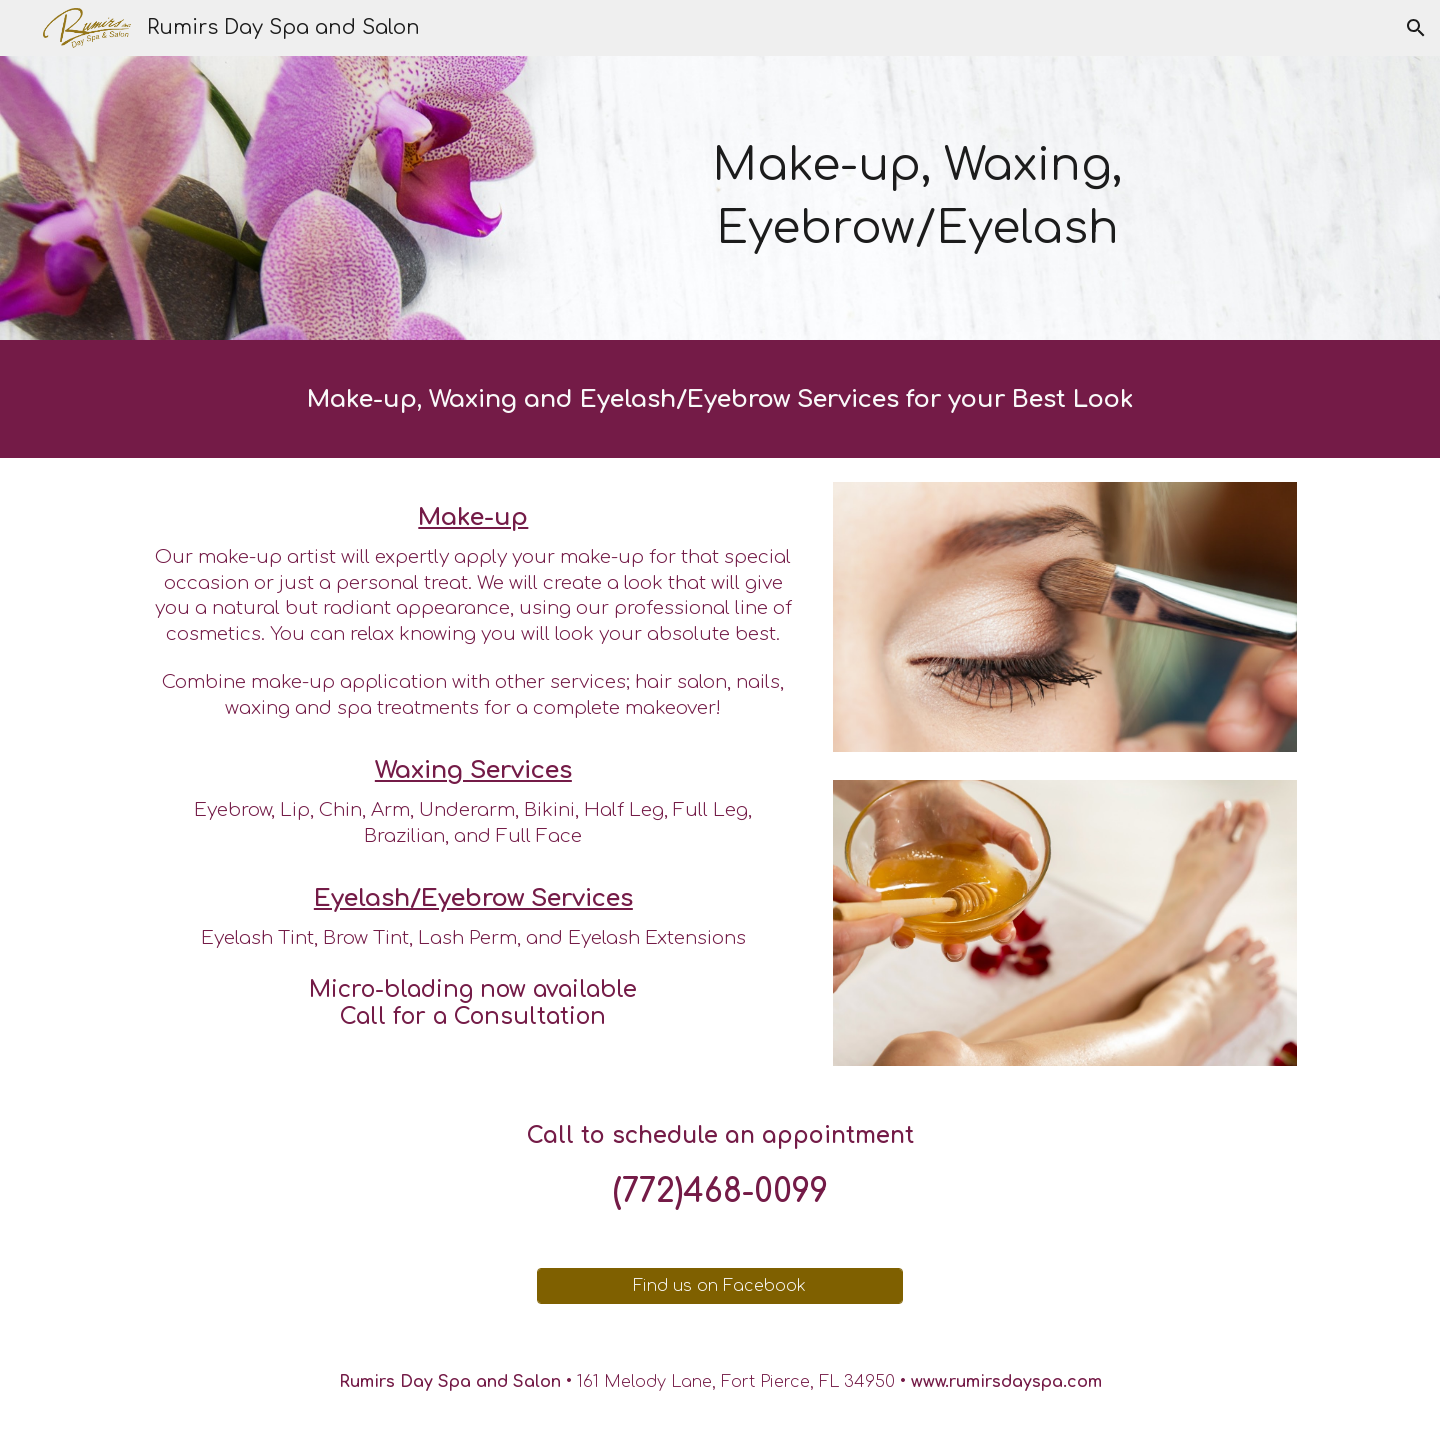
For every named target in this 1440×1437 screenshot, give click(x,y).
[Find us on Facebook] (719, 1286)
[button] (1416, 28)
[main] (917, 197)
